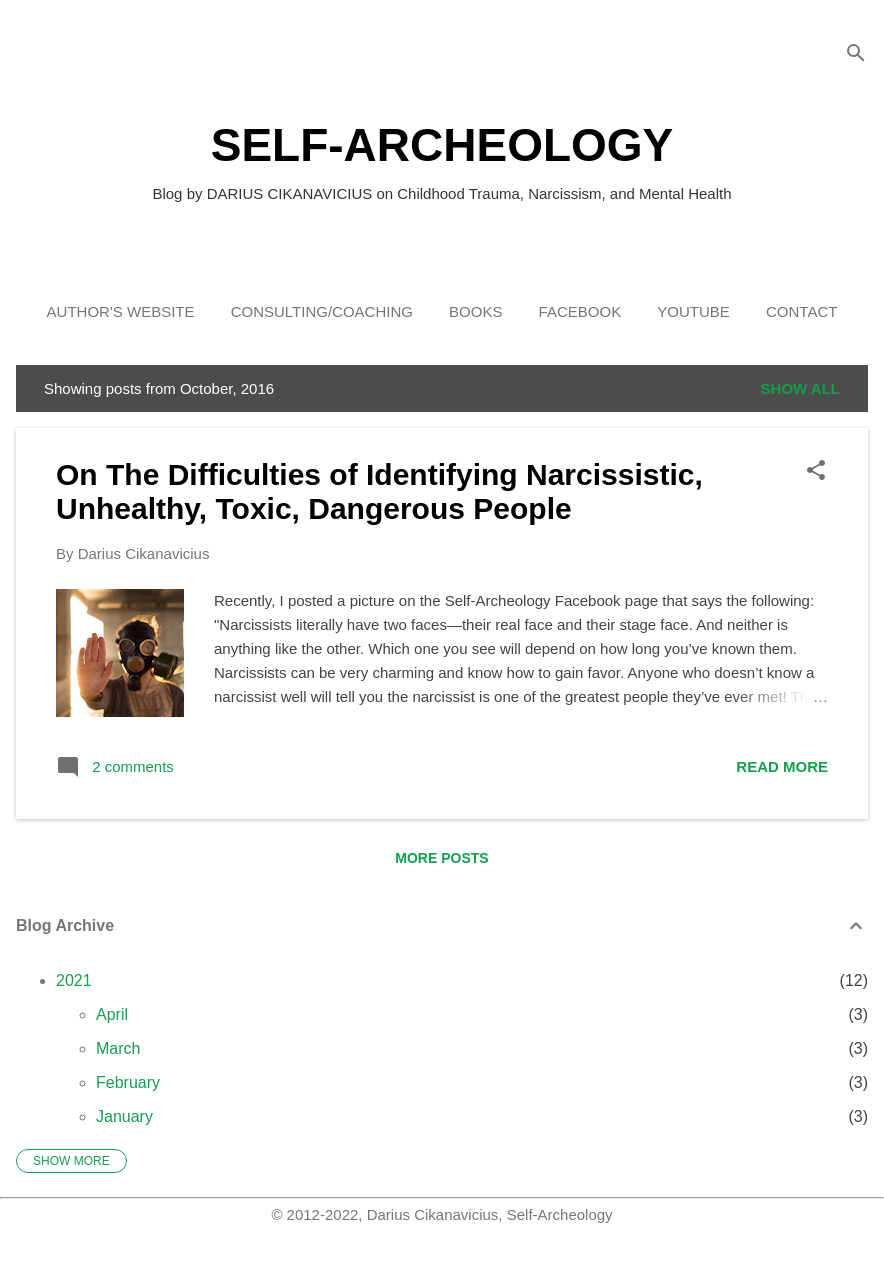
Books (475, 311)
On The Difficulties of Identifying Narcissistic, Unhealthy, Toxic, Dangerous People (379, 491)
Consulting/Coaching (322, 311)
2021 (74, 980)
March (118, 1048)
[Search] (856, 54)
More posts (441, 858)
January (124, 1116)
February (128, 1082)
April (112, 1014)
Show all (800, 388)
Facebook (580, 311)
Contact (801, 311)
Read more (782, 766)
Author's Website (121, 311)
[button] (816, 471)
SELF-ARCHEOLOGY (442, 145)
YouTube (693, 311)
